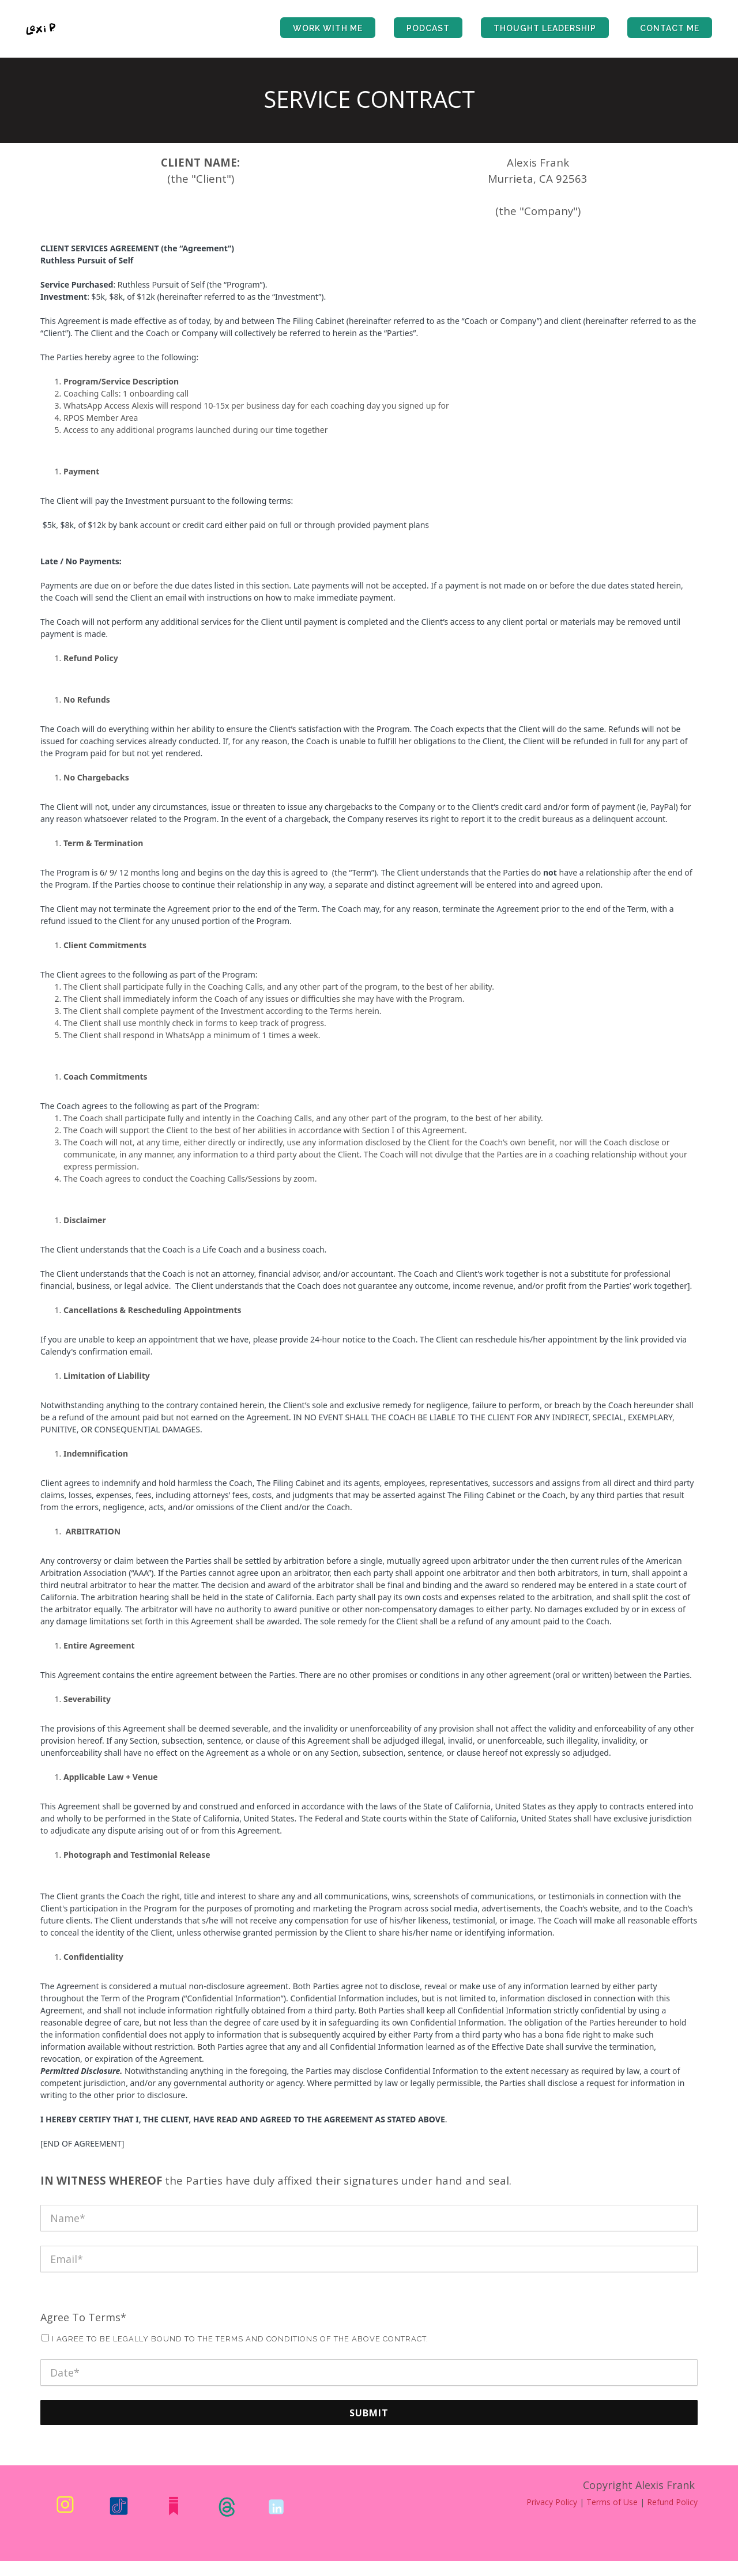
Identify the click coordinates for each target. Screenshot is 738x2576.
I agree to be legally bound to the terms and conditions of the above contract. (240, 2338)
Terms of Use (612, 2501)
